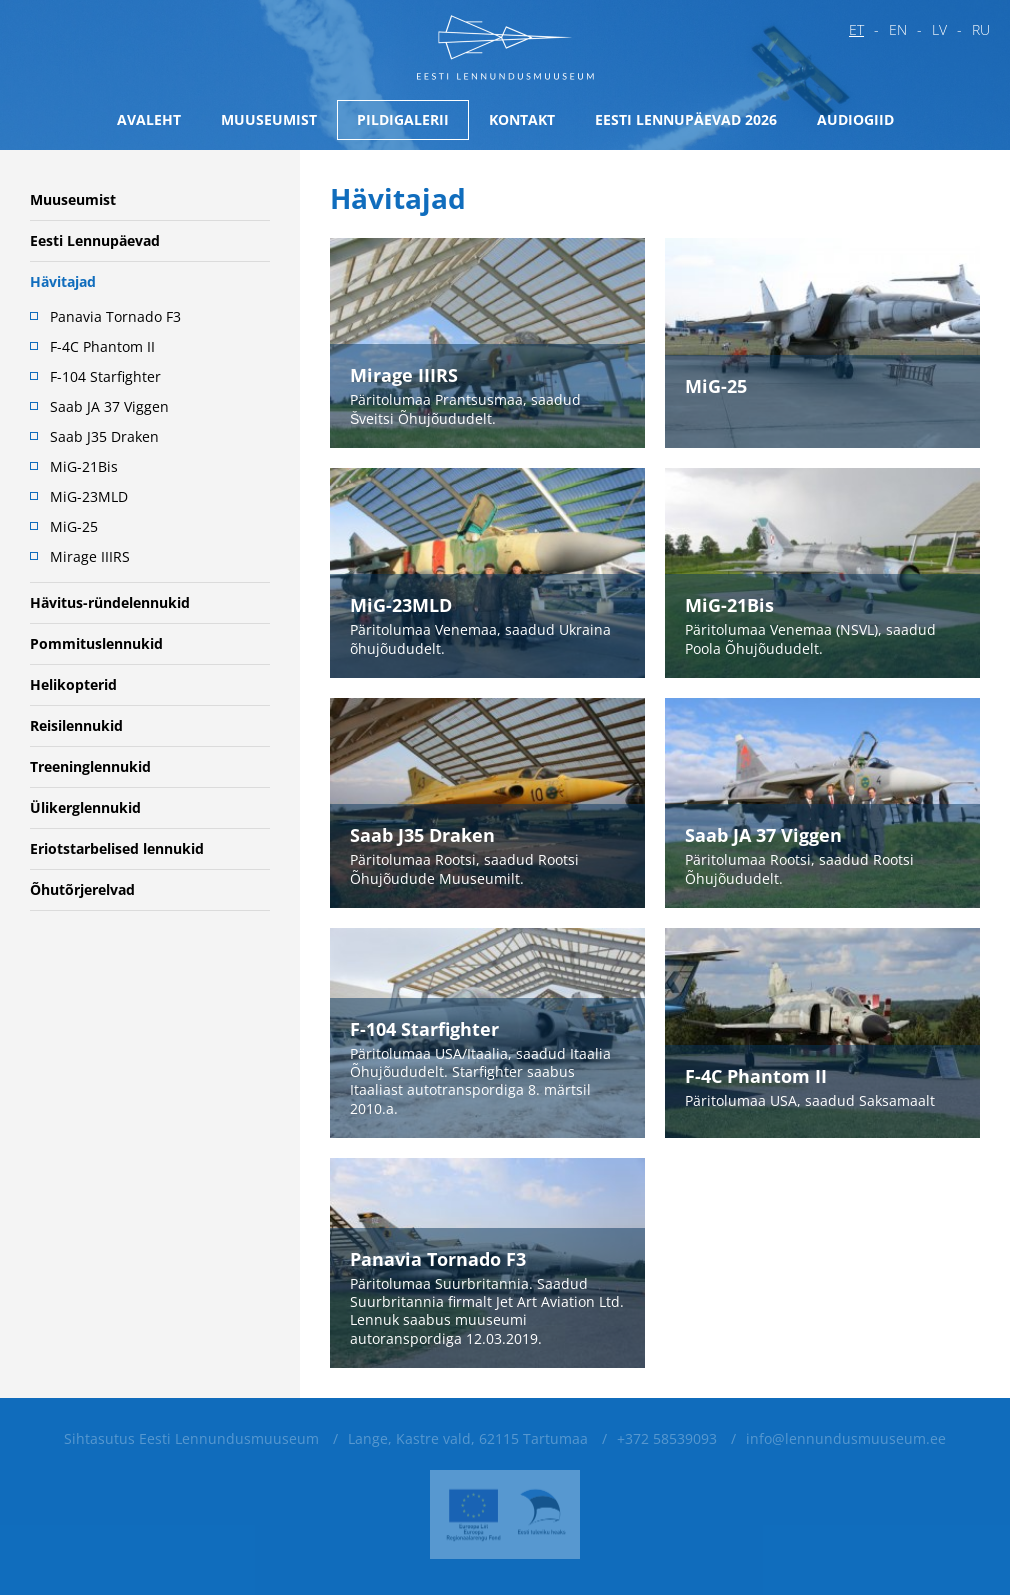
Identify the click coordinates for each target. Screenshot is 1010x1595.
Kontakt (522, 119)
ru (981, 29)
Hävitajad (63, 281)
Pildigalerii (403, 119)
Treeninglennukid (90, 766)
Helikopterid (73, 684)
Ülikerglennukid (85, 807)
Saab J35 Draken (104, 436)
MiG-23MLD (89, 496)
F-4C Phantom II (102, 346)
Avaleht (149, 119)
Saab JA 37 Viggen (109, 406)
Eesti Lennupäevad (95, 240)
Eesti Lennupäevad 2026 (686, 119)
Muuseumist (269, 119)
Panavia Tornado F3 (115, 316)
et (856, 29)
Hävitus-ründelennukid (110, 602)
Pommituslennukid (96, 643)
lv (939, 29)
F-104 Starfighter (105, 376)
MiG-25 (74, 526)
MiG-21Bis (84, 466)
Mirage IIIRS (90, 556)
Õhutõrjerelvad (82, 889)
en (898, 29)
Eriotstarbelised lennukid (117, 848)
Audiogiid (855, 119)
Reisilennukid (76, 725)
